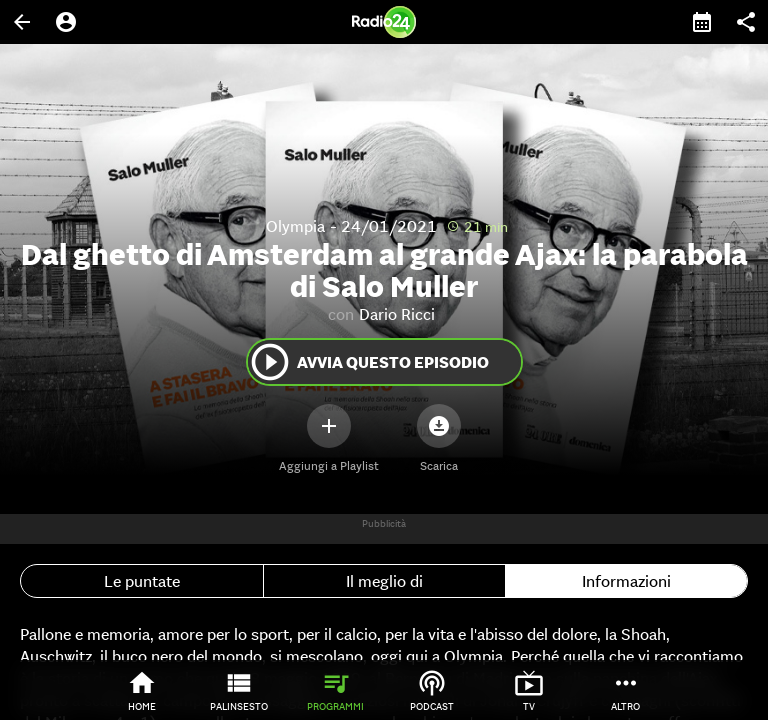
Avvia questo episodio (368, 362)
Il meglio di (384, 581)
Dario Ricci (397, 314)
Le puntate (142, 581)
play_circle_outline (270, 362)
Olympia (295, 226)
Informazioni (626, 581)
